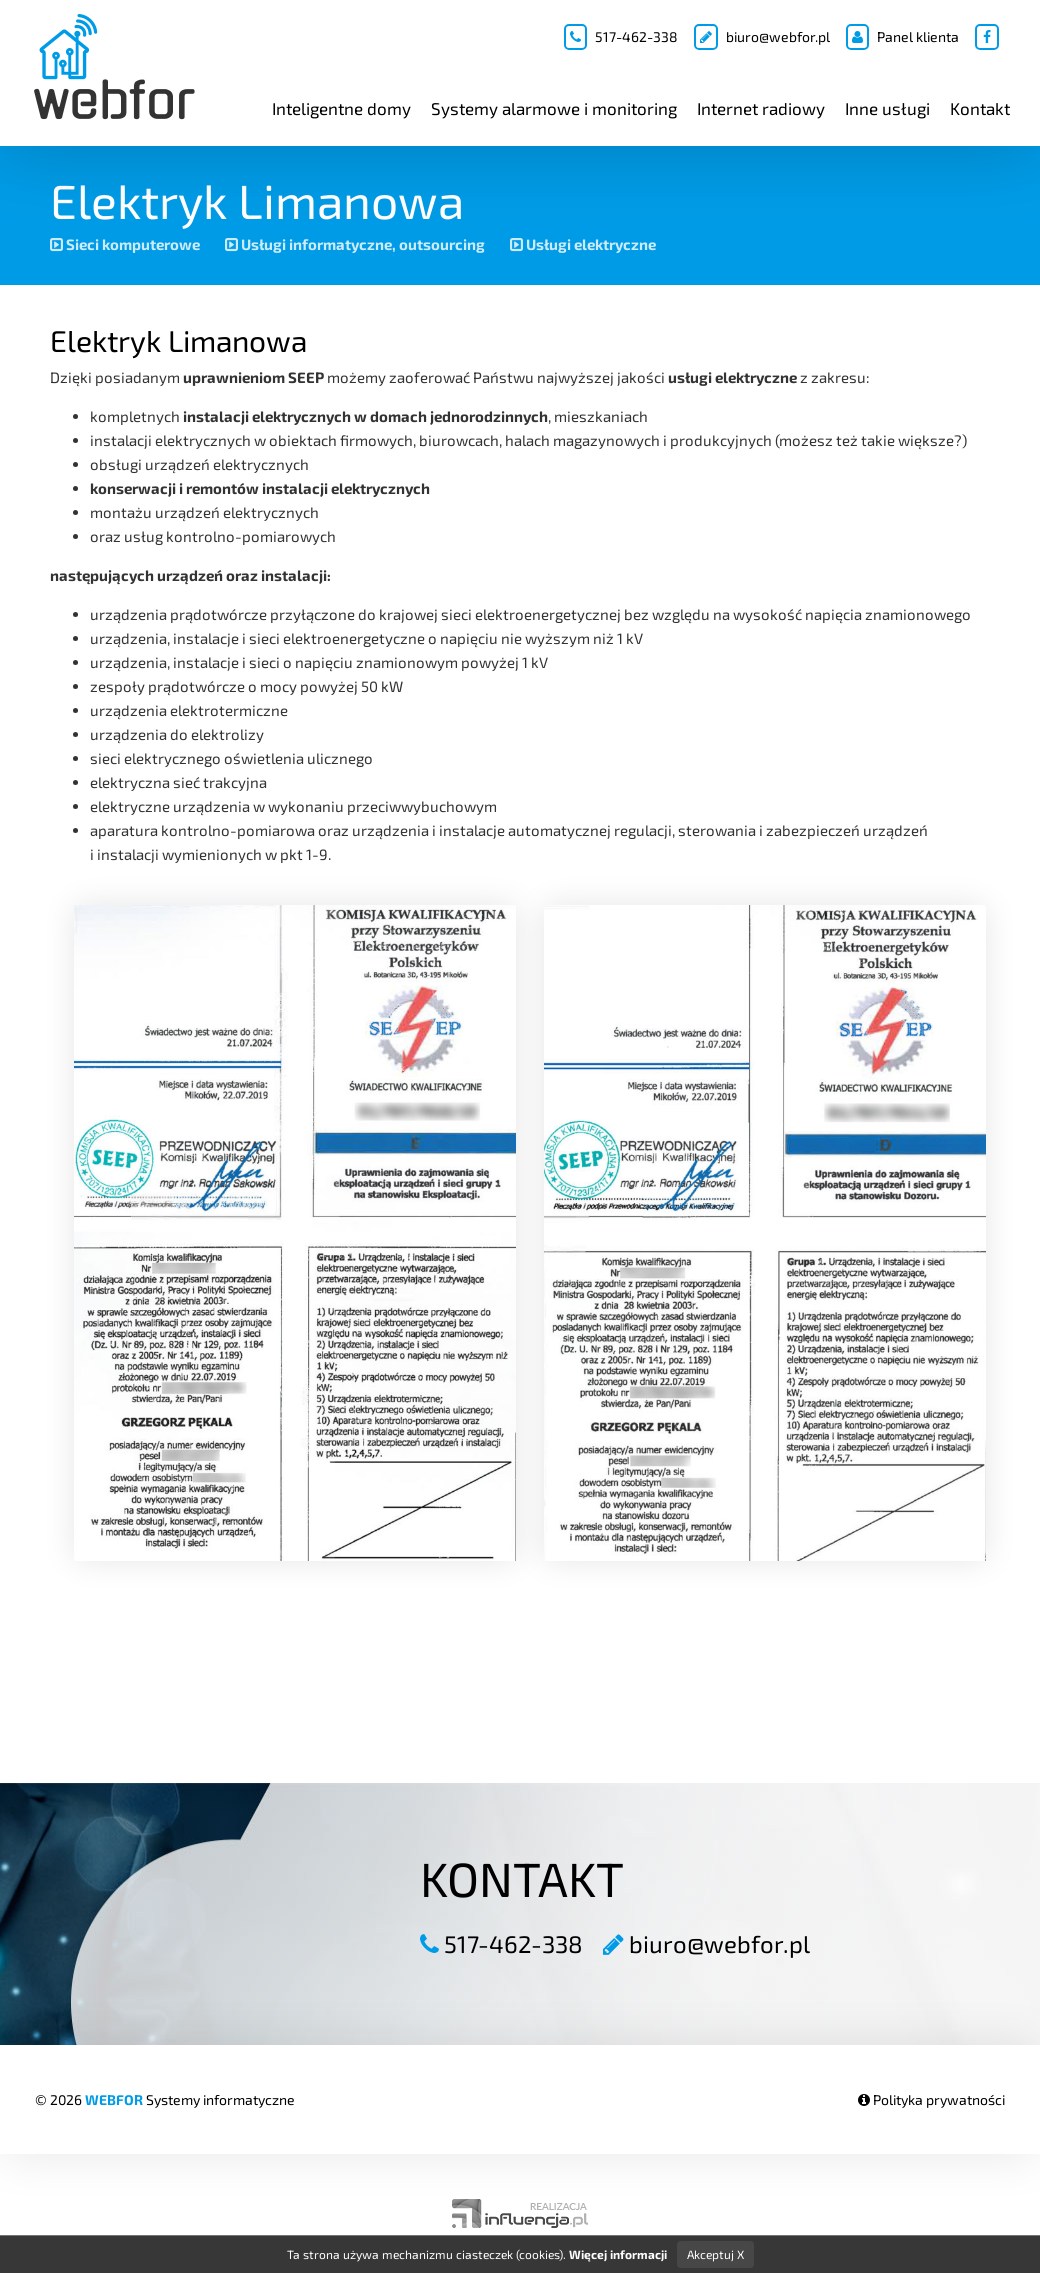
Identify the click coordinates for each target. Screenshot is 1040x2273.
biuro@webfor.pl (762, 36)
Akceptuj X (715, 2254)
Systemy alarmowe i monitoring (554, 108)
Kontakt (980, 108)
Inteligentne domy (341, 108)
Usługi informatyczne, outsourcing (355, 244)
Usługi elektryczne (583, 244)
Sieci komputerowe (125, 244)
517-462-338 (621, 36)
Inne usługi (887, 108)
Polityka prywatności (931, 2099)
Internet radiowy (761, 108)
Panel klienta (902, 36)
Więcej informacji (618, 2254)
